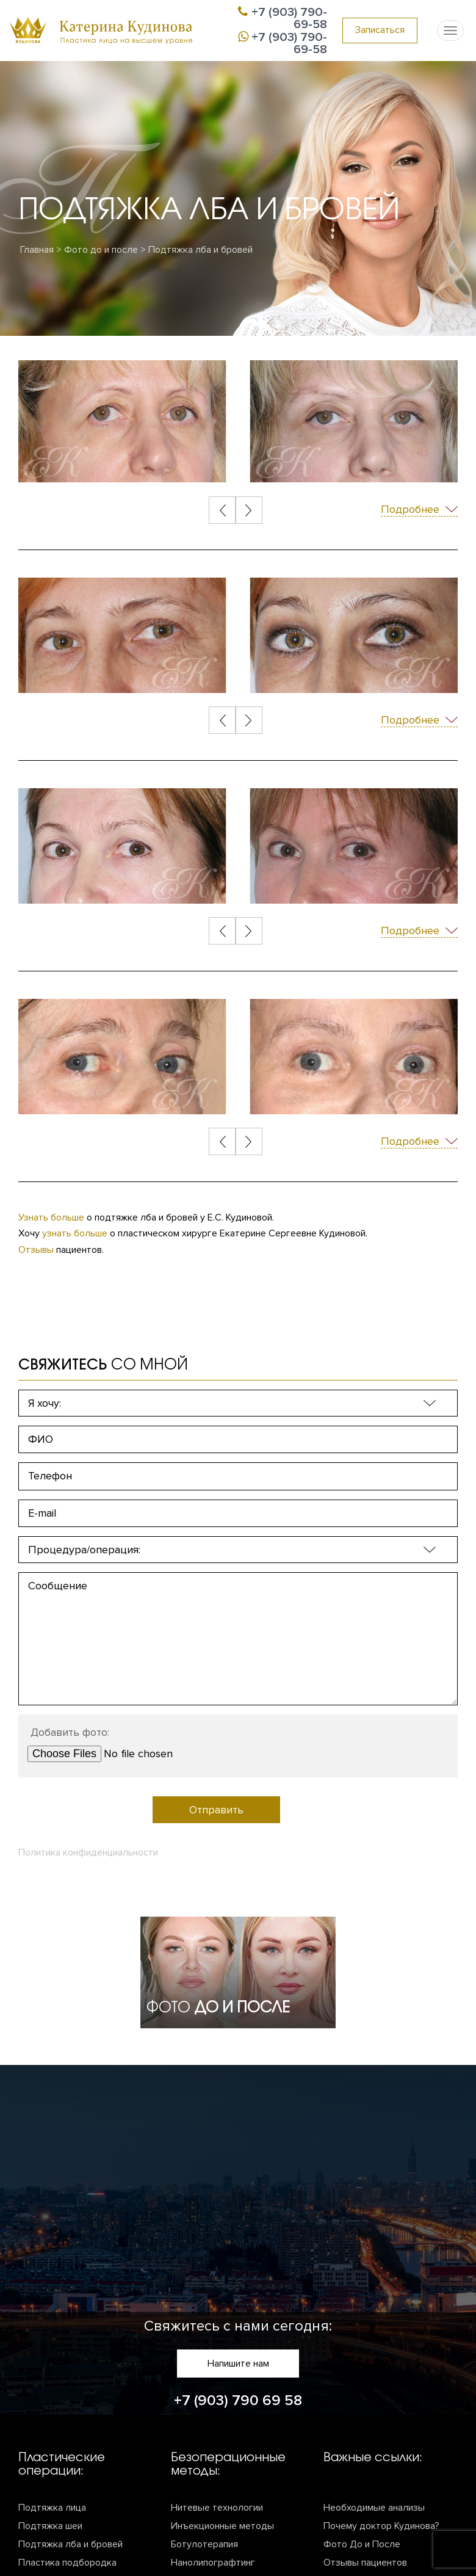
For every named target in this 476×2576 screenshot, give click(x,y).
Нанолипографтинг (213, 2562)
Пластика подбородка (67, 2562)
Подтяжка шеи (50, 2526)
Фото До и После (361, 2544)
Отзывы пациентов (365, 2562)
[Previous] (222, 509)
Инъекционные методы (222, 2526)
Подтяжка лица (52, 2508)
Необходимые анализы (374, 2508)
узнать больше (74, 1233)
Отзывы (36, 1250)
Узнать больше (51, 1217)
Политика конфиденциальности (88, 1852)
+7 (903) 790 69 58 (238, 2400)
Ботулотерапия (204, 2544)
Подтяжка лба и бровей (70, 2544)
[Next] (249, 509)
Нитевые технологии (217, 2508)
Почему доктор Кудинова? (381, 2526)
